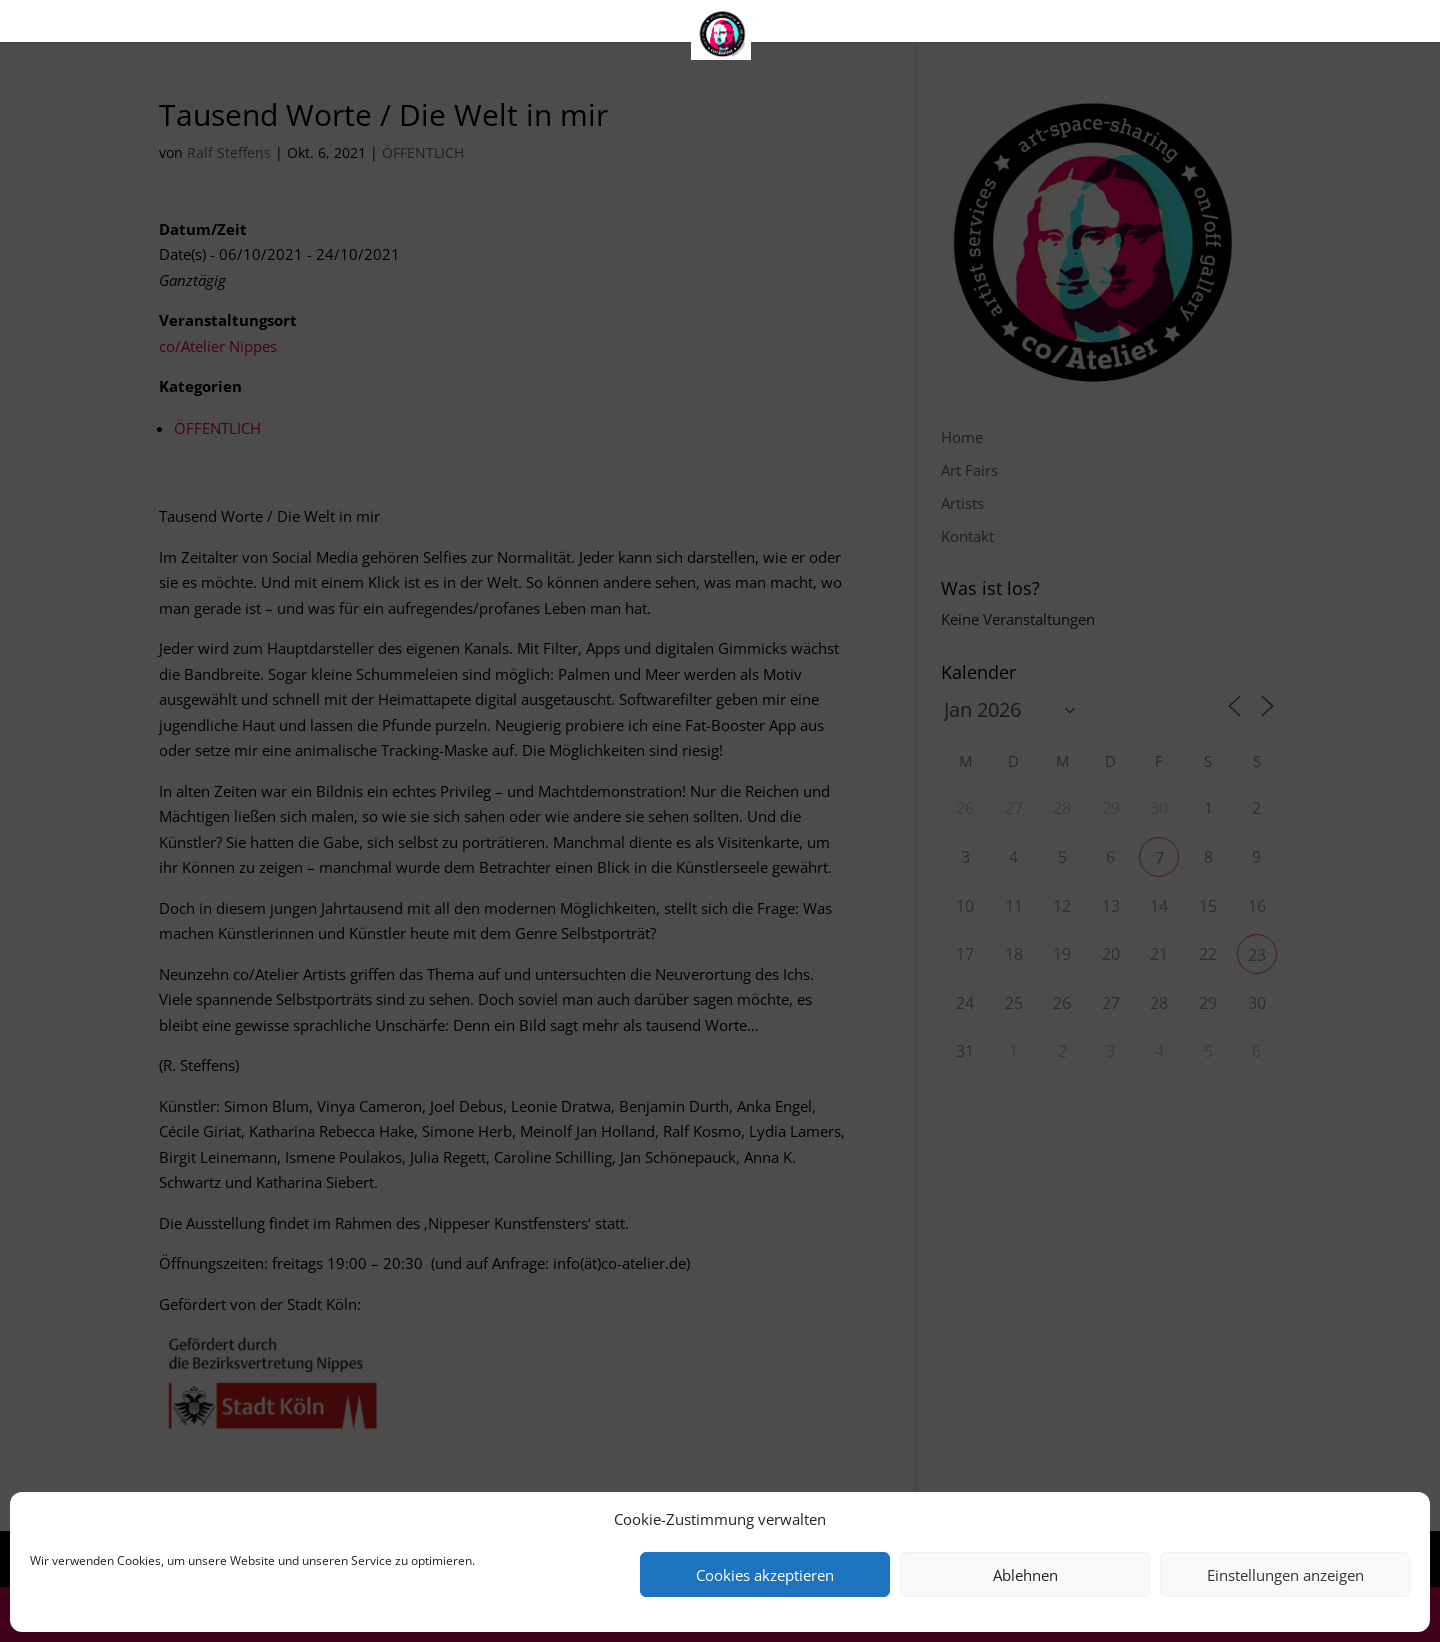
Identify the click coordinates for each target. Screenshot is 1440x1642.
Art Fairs (666, 25)
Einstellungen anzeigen (1285, 1575)
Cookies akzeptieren (765, 1575)
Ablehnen (1025, 1575)
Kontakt (866, 25)
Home (566, 25)
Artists (766, 25)
